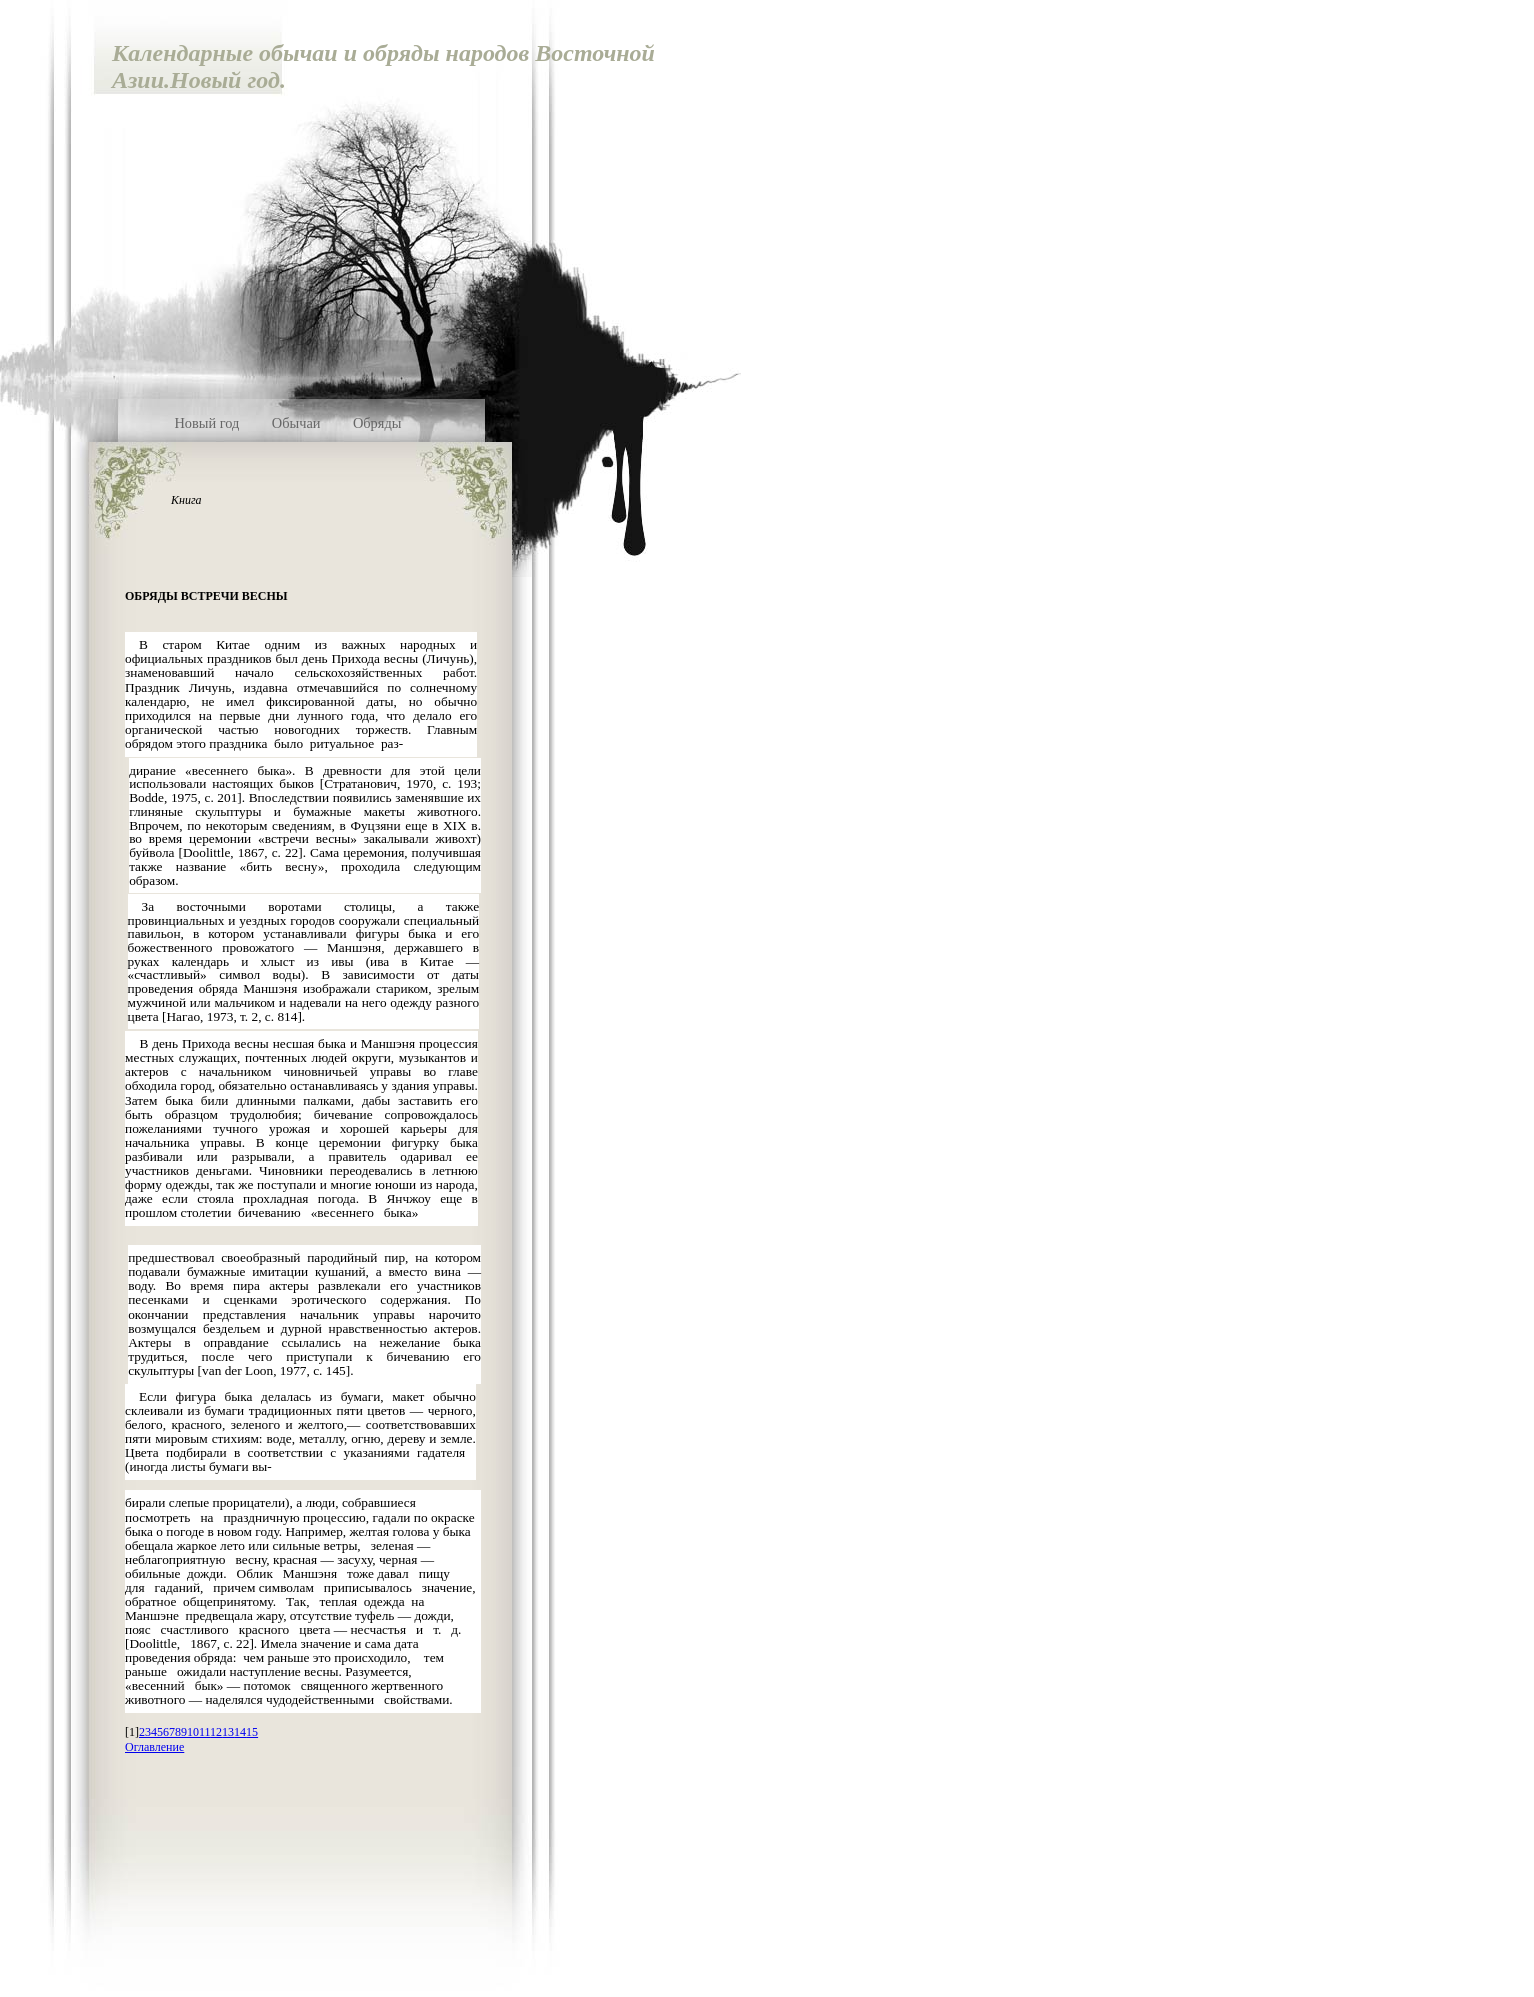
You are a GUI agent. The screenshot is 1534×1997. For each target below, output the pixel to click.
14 (240, 1732)
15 (252, 1732)
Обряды (377, 423)
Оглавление (154, 1747)
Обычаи (296, 423)
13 (228, 1732)
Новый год (206, 423)
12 (216, 1732)
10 (193, 1732)
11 (204, 1732)
